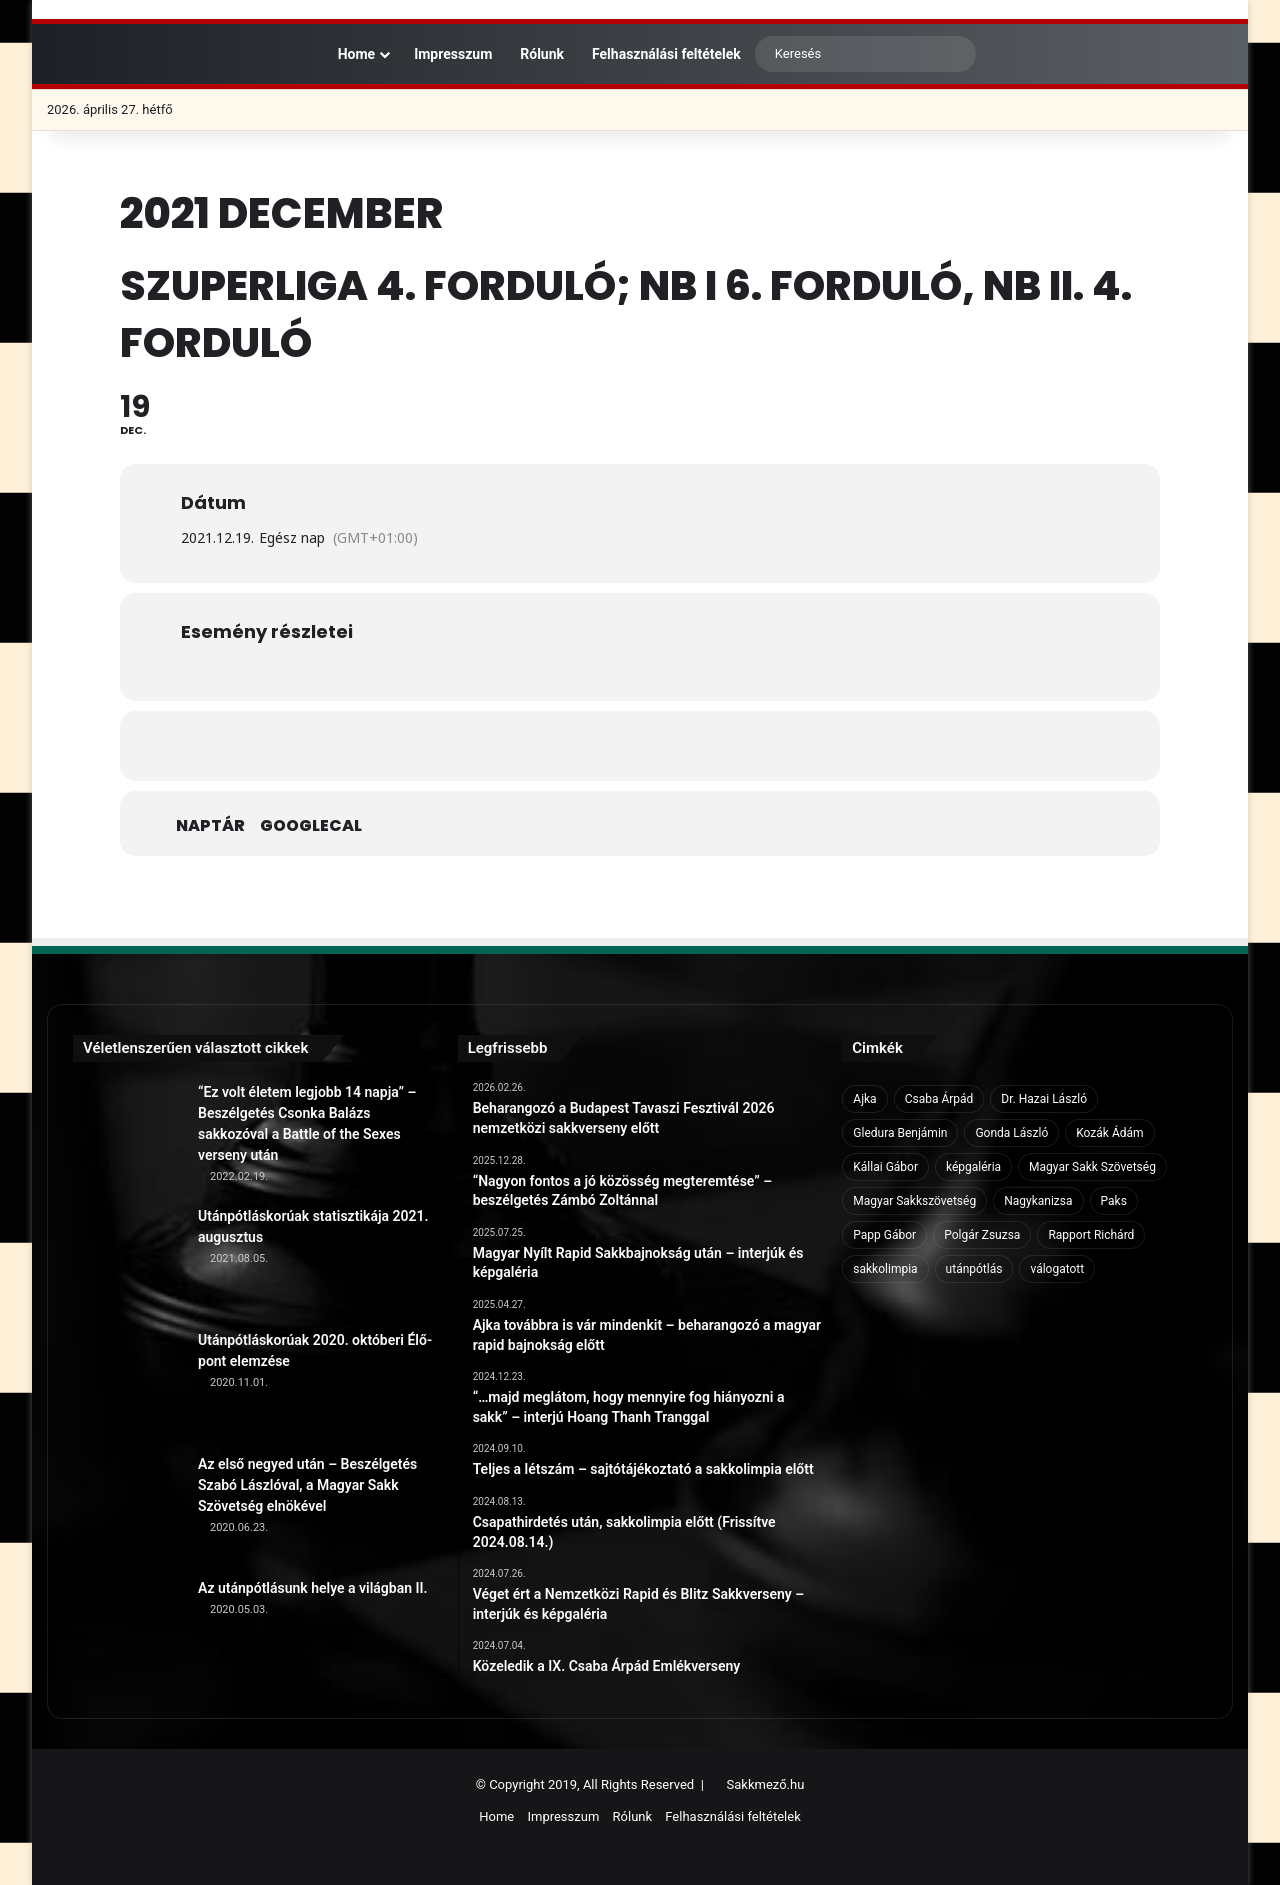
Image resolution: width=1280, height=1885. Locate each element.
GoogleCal (311, 826)
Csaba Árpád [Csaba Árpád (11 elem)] (939, 1099)
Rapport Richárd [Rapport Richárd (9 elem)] (1091, 1235)
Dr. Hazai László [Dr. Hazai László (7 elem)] (1044, 1099)
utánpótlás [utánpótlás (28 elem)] (974, 1269)
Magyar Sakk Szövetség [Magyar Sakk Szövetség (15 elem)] (1092, 1167)
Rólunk (542, 54)
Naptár (210, 826)
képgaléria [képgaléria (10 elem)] (973, 1167)
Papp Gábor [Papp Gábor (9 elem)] (884, 1235)
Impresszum (453, 54)
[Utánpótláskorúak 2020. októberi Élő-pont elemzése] (128, 1385)
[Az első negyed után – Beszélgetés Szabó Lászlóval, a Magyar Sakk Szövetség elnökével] (128, 1509)
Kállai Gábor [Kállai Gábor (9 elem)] (885, 1167)
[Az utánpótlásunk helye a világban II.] (128, 1633)
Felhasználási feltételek (666, 54)
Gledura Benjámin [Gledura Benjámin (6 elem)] (900, 1133)
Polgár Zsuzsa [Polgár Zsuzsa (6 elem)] (982, 1235)
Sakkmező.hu (766, 1784)
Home (346, 54)
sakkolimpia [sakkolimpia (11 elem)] (885, 1269)
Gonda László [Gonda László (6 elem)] (1011, 1133)
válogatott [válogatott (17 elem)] (1057, 1269)
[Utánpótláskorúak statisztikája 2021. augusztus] (128, 1261)
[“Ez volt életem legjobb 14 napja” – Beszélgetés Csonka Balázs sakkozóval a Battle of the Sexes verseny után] (128, 1137)
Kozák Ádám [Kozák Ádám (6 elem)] (1109, 1133)
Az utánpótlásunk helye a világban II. (313, 1588)
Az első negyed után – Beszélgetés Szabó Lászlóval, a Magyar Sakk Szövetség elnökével (307, 1485)
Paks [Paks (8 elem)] (1114, 1201)
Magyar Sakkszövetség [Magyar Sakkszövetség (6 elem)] (914, 1201)
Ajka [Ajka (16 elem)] (864, 1099)
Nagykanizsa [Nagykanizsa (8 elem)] (1038, 1201)
